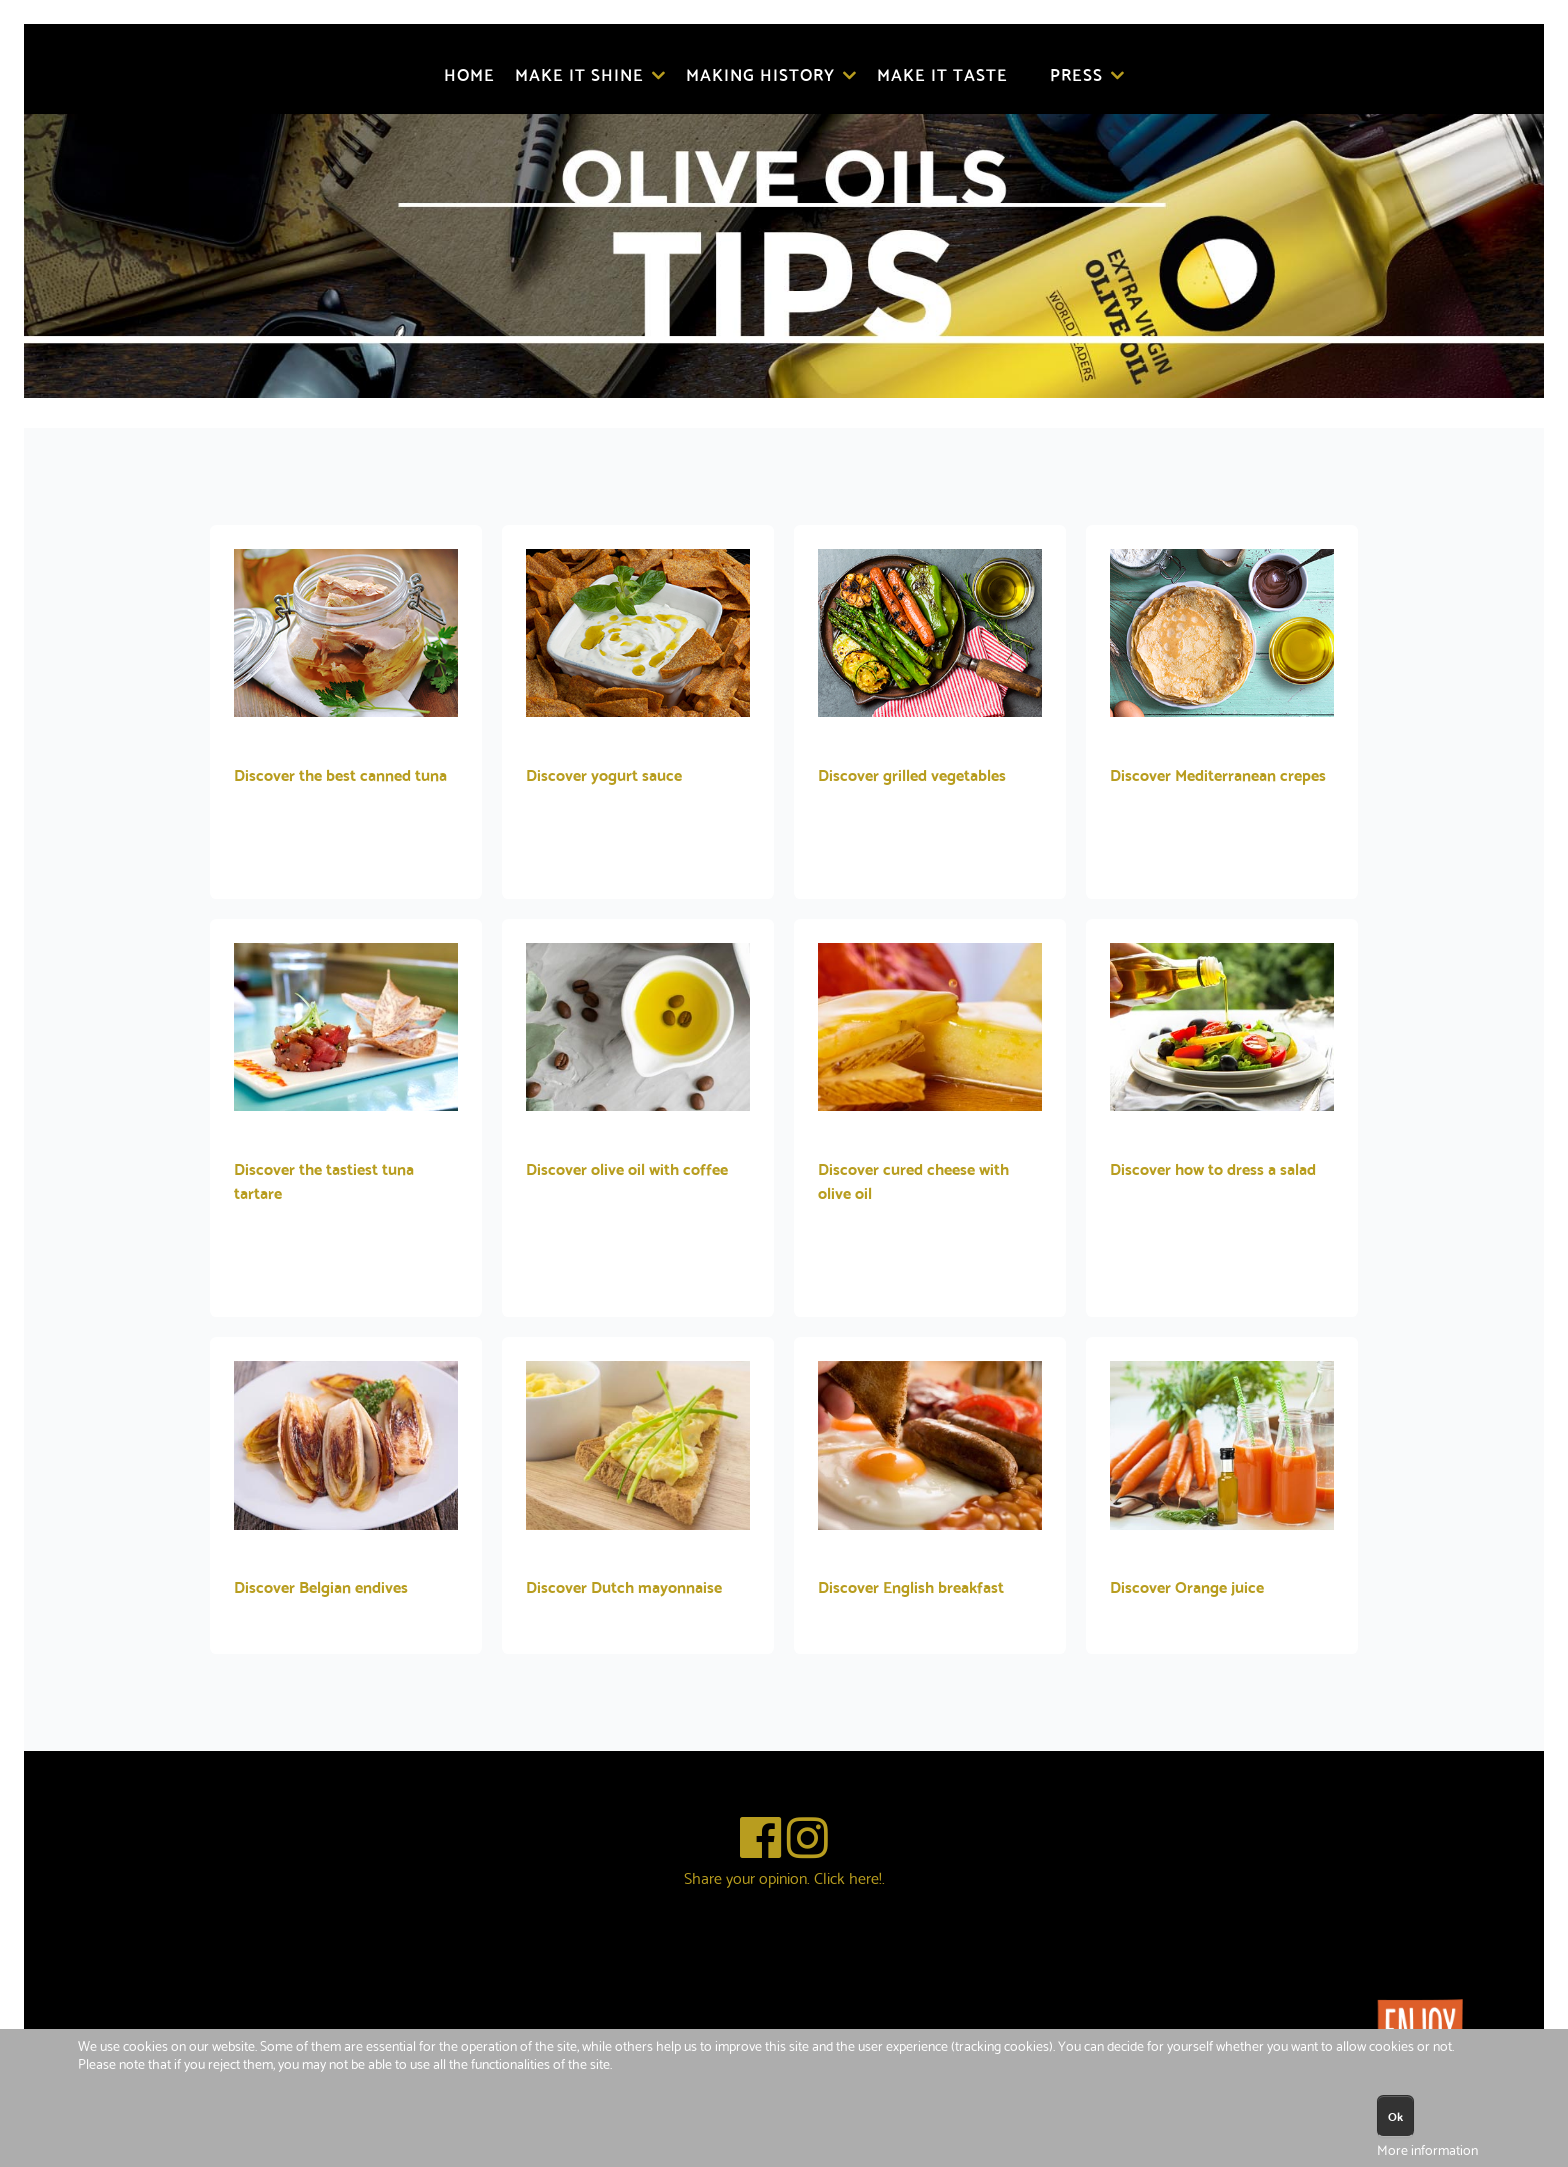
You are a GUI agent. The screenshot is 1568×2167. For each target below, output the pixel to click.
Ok (1395, 2115)
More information (1427, 2149)
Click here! (848, 1876)
